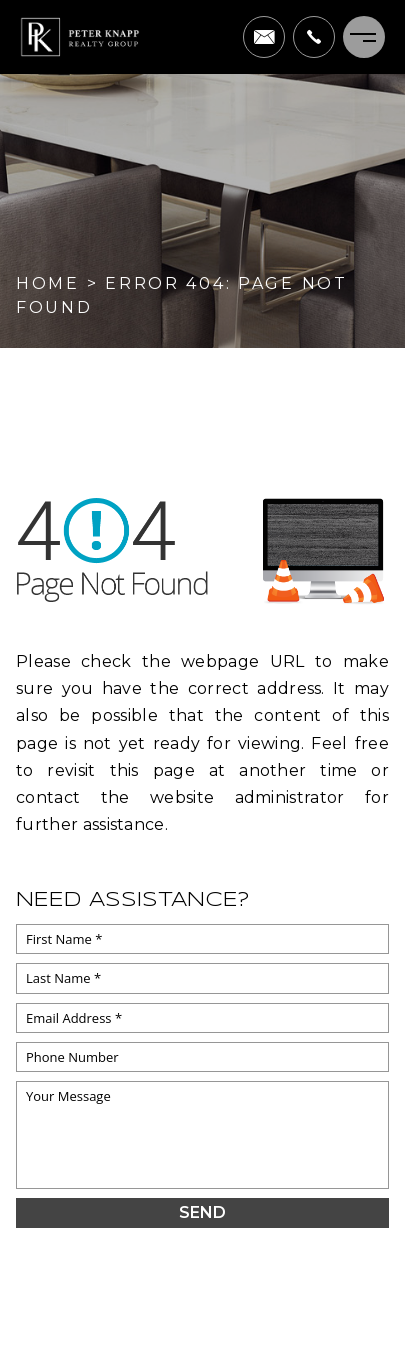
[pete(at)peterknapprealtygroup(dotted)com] (264, 37)
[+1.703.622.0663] (314, 37)
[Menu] (364, 37)
